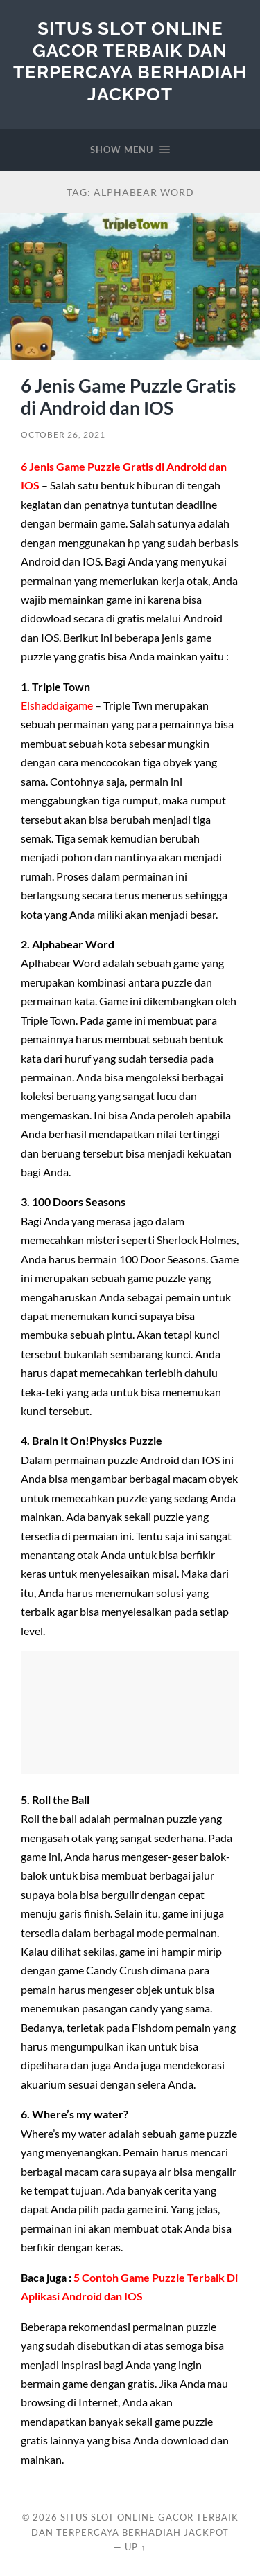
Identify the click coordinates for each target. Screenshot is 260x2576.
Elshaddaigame (57, 705)
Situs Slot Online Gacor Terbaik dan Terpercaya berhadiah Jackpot (130, 61)
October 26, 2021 (63, 434)
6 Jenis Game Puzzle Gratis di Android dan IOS (128, 397)
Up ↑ (135, 2546)
